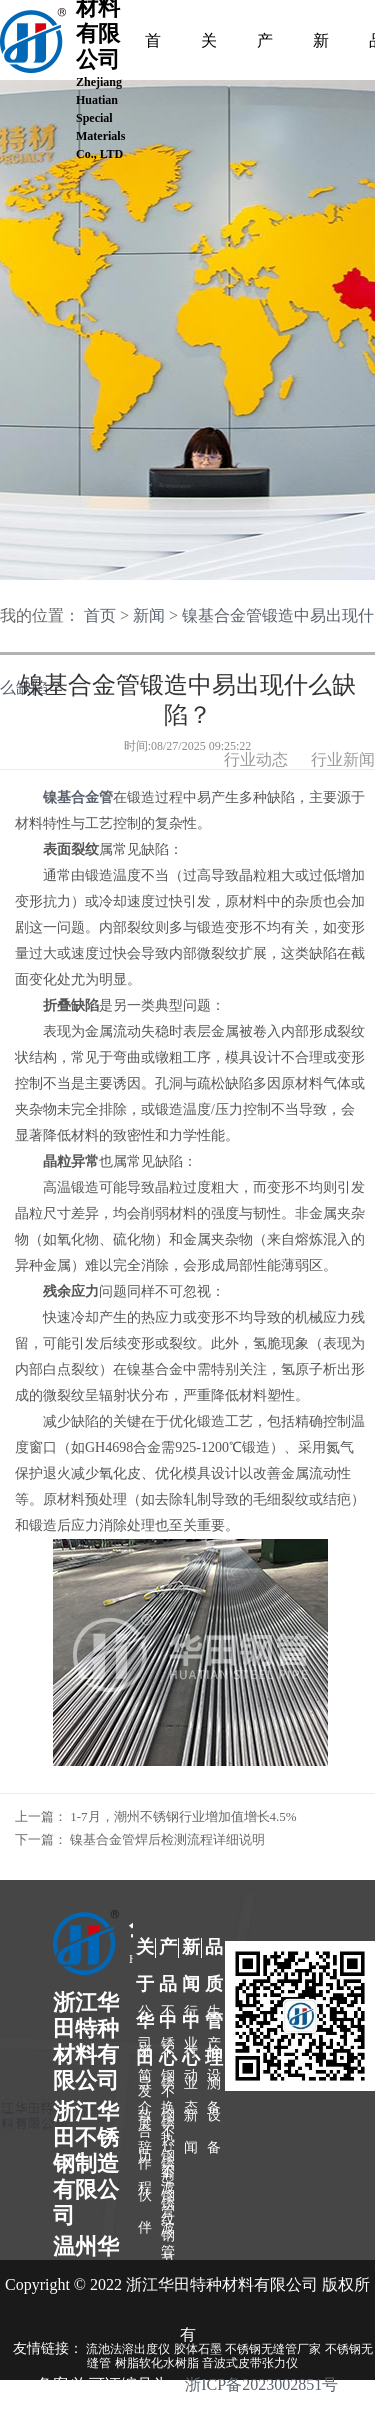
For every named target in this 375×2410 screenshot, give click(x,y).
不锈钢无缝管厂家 (273, 2349)
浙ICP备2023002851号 (261, 2384)
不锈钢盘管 (168, 2180)
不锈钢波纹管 (168, 2100)
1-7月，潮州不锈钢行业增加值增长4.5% (183, 1816)
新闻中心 (321, 45)
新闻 (149, 615)
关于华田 (145, 1951)
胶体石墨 (198, 2349)
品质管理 (214, 1951)
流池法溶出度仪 (128, 2349)
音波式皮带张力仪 (250, 2363)
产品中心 (265, 45)
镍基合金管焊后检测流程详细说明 (167, 1839)
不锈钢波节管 (168, 2140)
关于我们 (209, 45)
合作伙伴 (145, 2140)
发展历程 (145, 2100)
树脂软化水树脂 (157, 2363)
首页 (153, 45)
